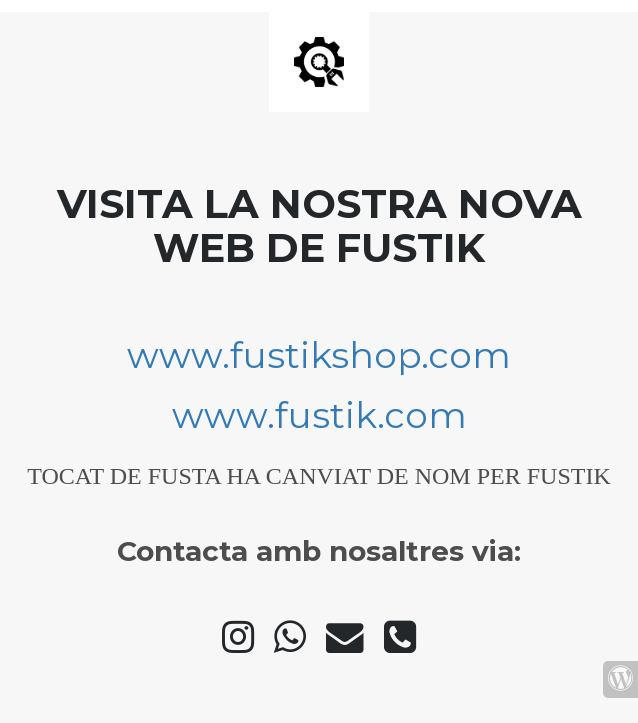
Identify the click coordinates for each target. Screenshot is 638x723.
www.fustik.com (319, 415)
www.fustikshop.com (319, 355)
